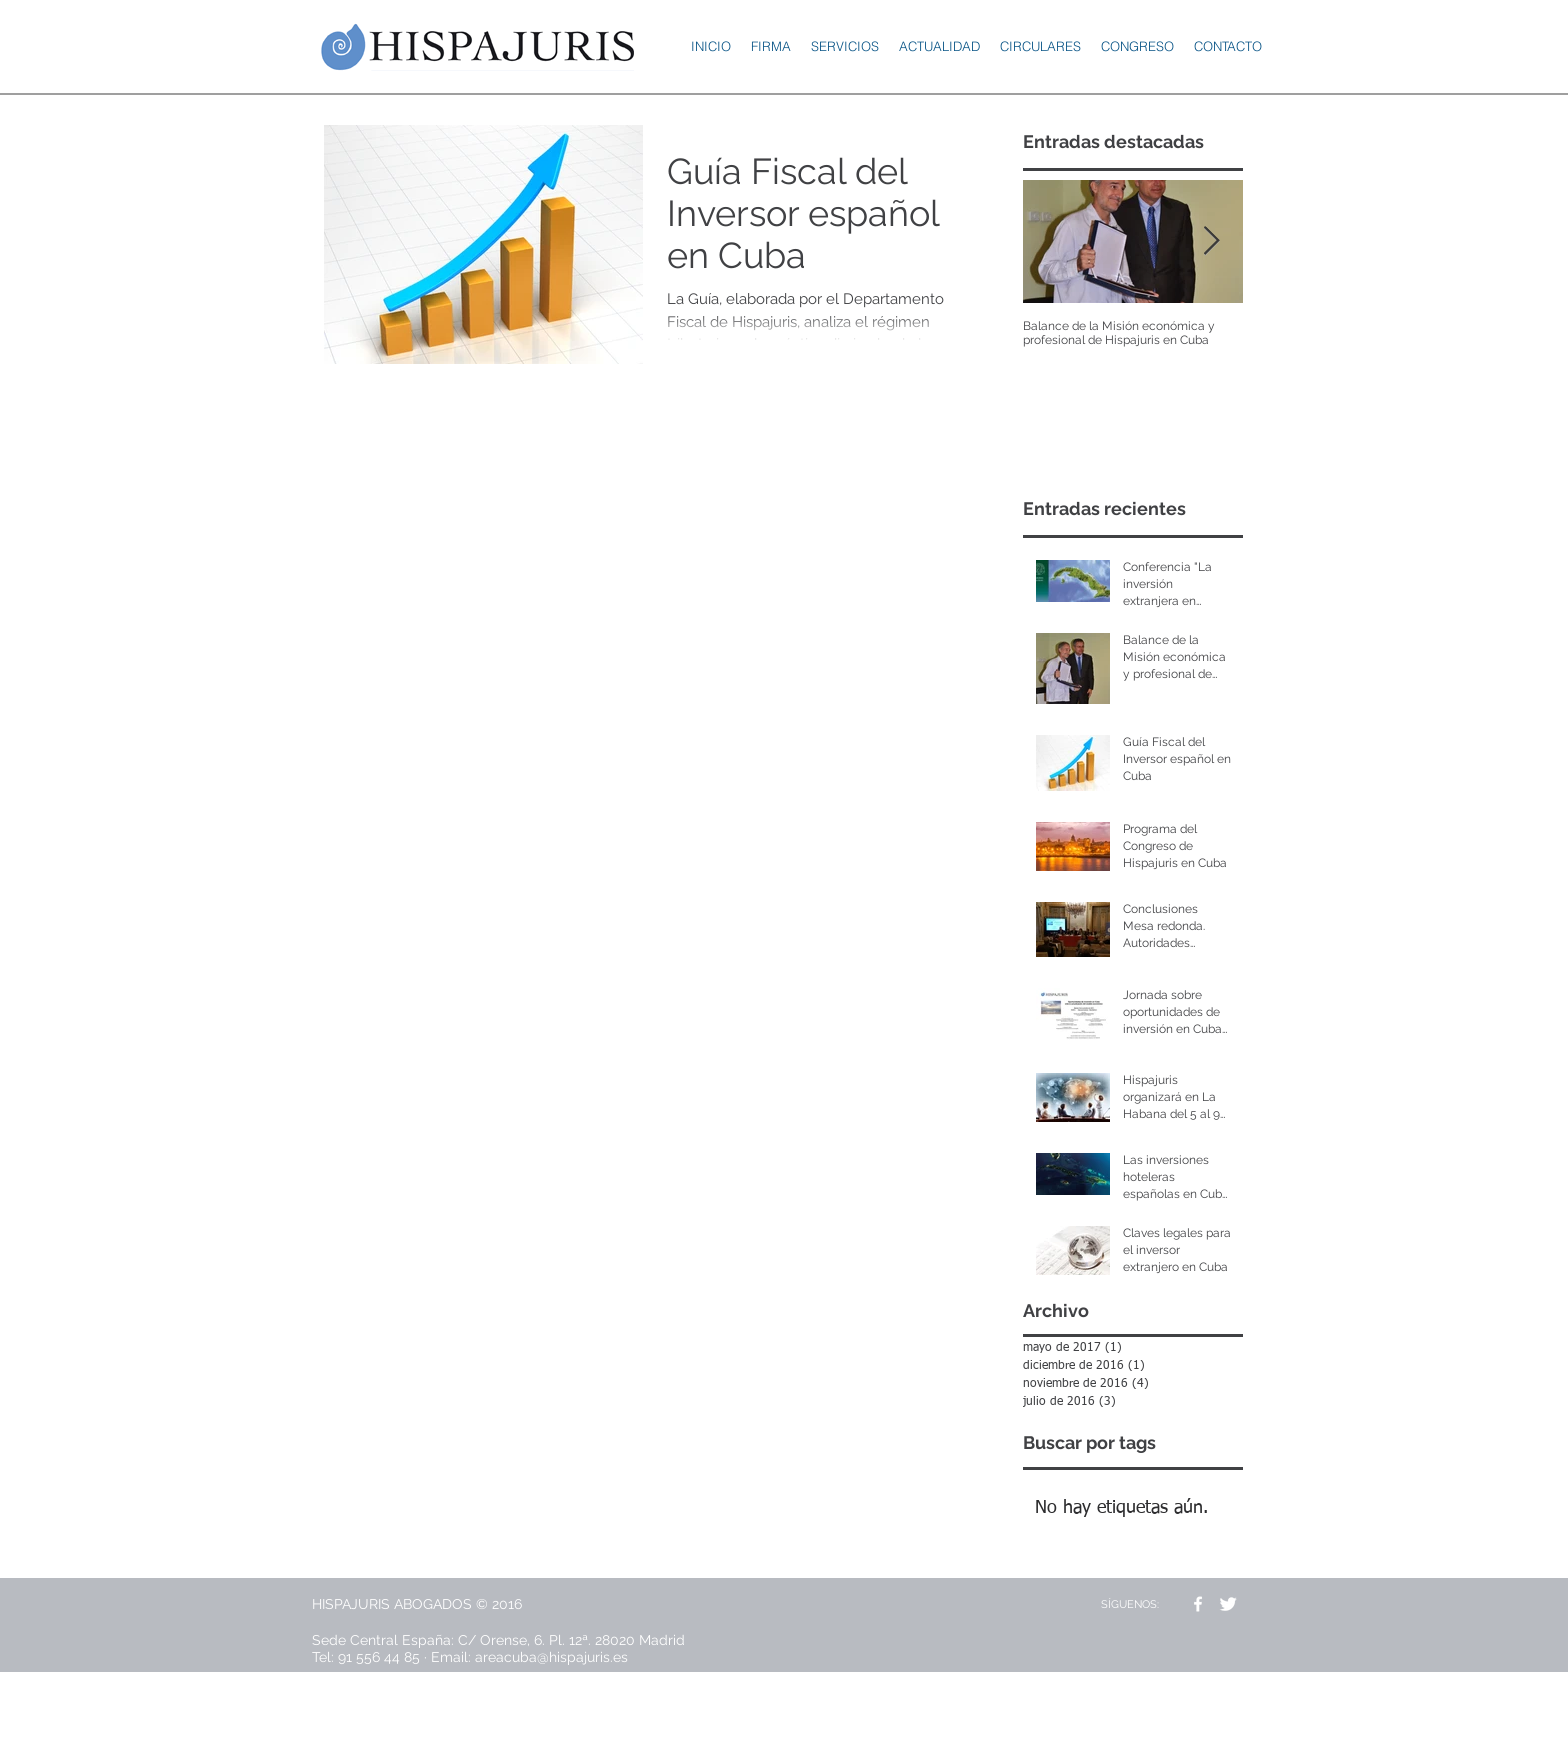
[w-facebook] (1198, 1604)
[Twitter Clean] (1228, 1604)
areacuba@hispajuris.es (551, 1657)
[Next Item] (1211, 241)
